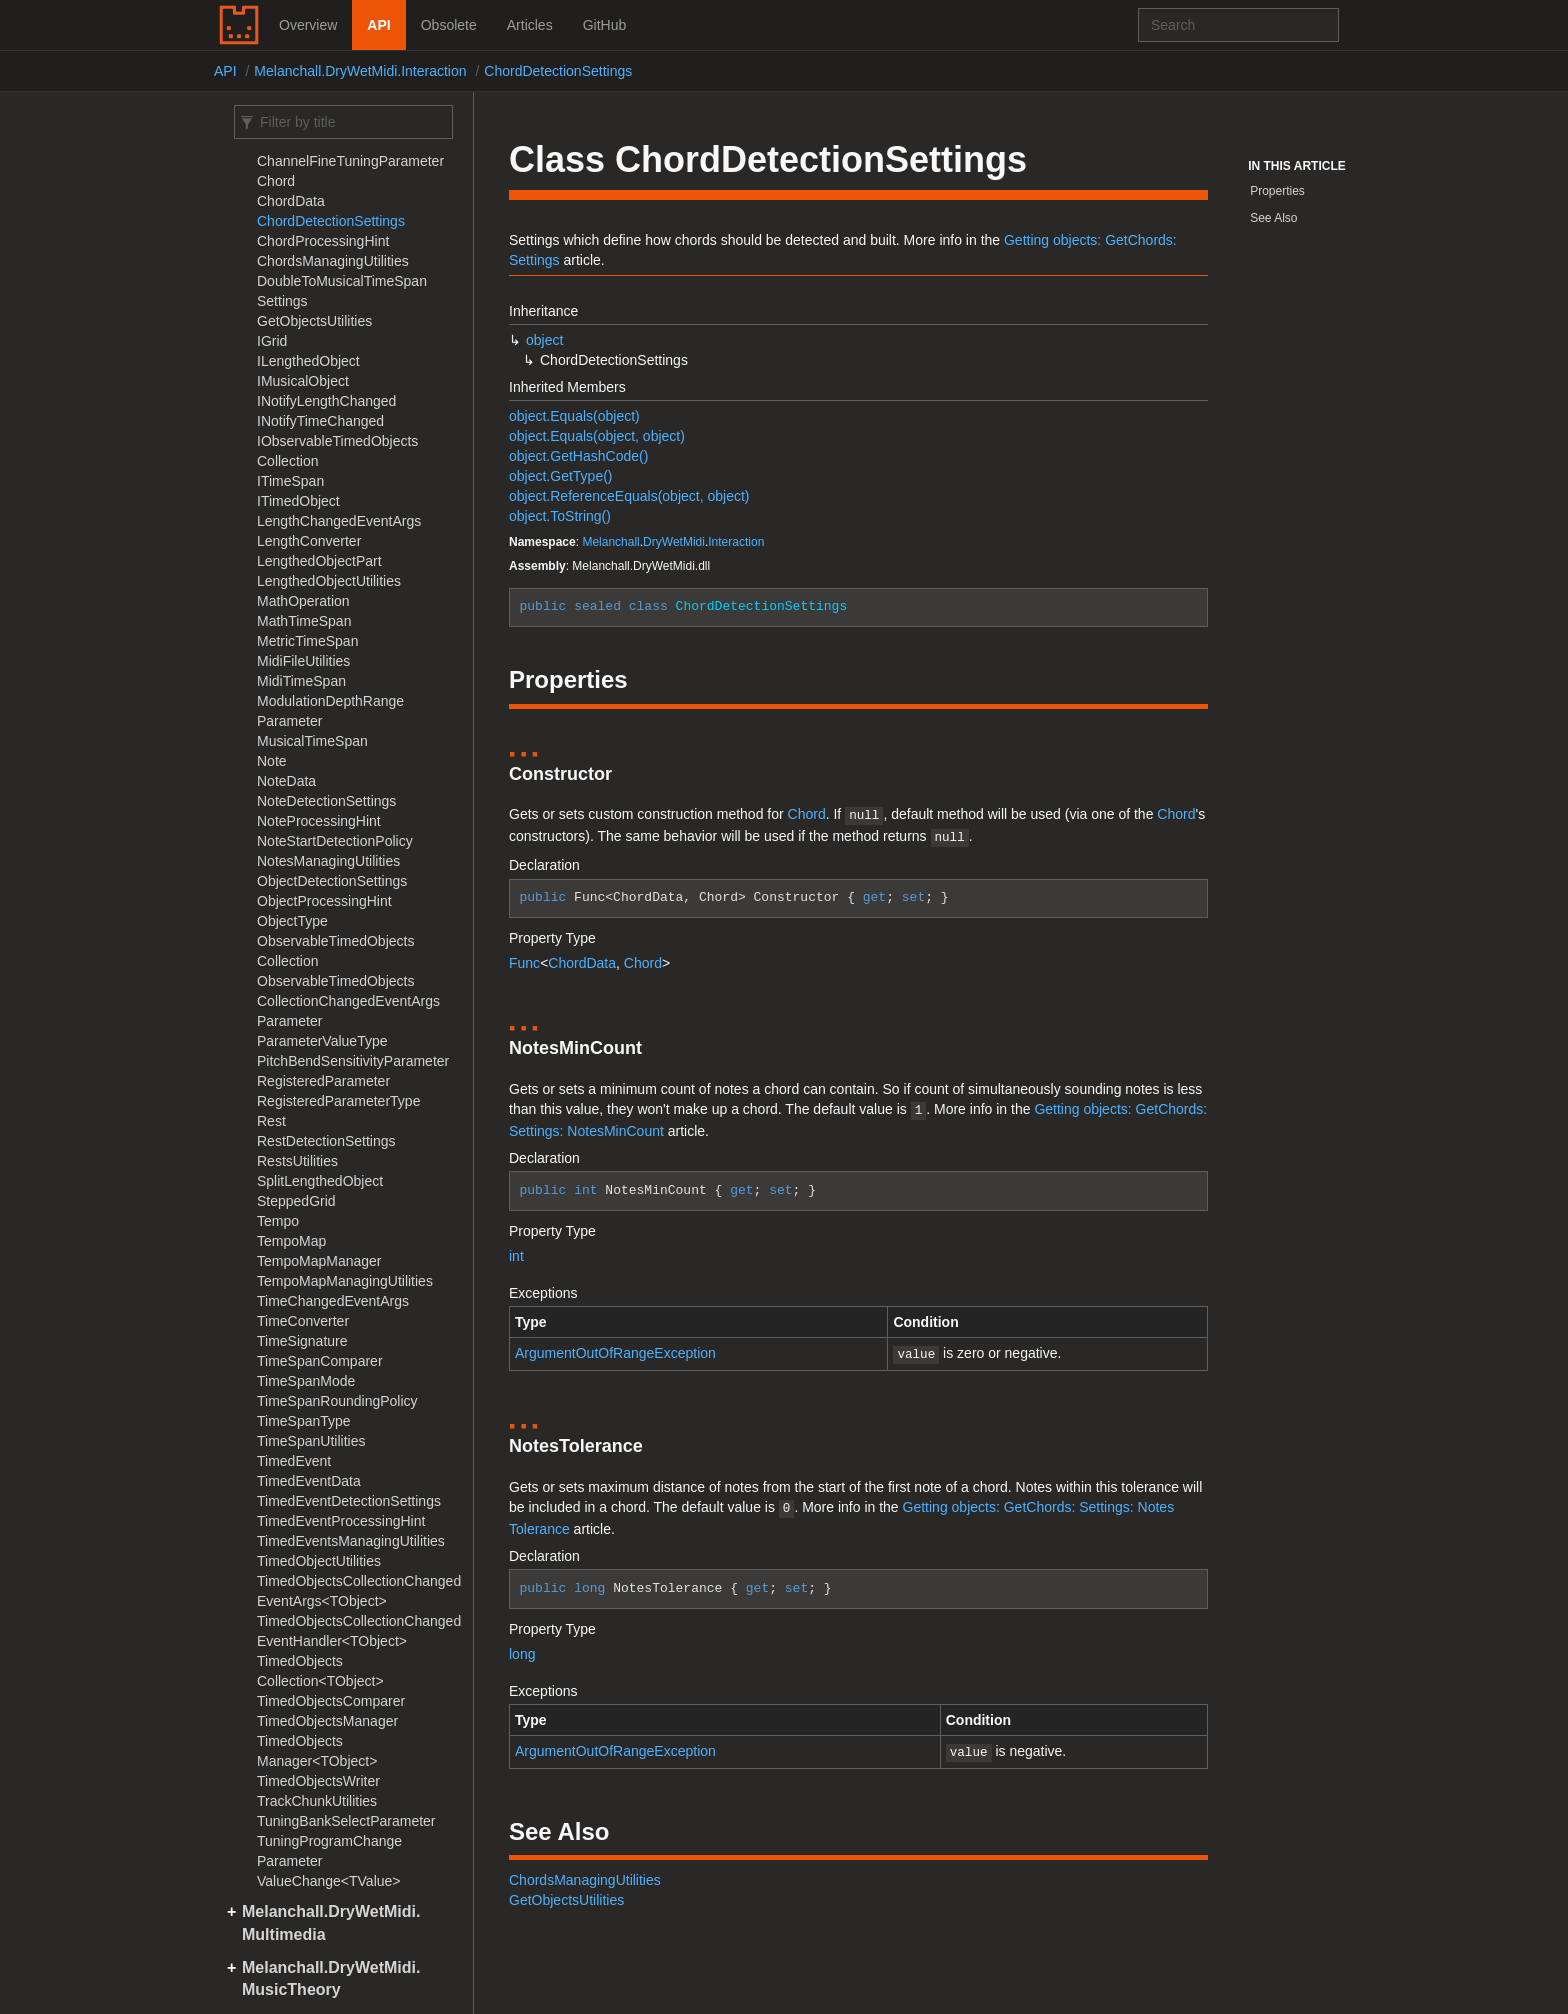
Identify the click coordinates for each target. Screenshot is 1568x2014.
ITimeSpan (290, 481)
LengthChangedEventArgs (339, 521)
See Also (1273, 218)
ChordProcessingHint (323, 241)
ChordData (291, 201)
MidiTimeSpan (301, 681)
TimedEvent (294, 1461)
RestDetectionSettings (326, 1141)
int (516, 1250)
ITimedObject (298, 501)
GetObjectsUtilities (314, 321)
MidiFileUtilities (303, 661)
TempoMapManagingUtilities (345, 1281)
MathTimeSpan (304, 621)
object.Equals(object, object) (597, 436)
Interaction (736, 542)
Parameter (289, 1021)
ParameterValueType (322, 1041)
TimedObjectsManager (327, 1721)
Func (524, 959)
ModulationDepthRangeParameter (330, 711)
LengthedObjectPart (319, 561)
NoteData (286, 781)
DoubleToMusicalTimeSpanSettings (342, 291)
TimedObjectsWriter (318, 1781)
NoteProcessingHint (319, 821)
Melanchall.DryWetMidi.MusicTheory (331, 1979)
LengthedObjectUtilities (329, 581)
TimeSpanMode (306, 1381)
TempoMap (291, 1241)
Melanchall (610, 542)
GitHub (605, 25)
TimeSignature (302, 1341)
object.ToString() (560, 516)
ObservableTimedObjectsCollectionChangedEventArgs (348, 991)
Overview (308, 25)
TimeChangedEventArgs (333, 1301)
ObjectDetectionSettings (332, 881)
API (378, 25)
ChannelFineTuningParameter (350, 161)
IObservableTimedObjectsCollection (337, 451)
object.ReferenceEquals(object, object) (629, 496)
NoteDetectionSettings (326, 801)
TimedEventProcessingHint (341, 1521)
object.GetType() (561, 476)
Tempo (278, 1221)
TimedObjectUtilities (319, 1561)
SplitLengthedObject (320, 1181)
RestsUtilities (297, 1161)
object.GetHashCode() (578, 456)
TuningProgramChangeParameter (329, 1851)
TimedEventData (309, 1481)
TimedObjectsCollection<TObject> (320, 1671)
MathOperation (303, 601)
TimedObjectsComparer (331, 1701)
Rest (271, 1121)
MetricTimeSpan (307, 641)
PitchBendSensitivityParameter (353, 1061)
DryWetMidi (674, 542)
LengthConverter (309, 541)
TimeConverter (303, 1321)
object (544, 340)
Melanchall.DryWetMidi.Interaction (360, 71)
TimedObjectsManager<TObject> (317, 1751)
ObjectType (292, 921)
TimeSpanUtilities (311, 1441)
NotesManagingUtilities (328, 861)
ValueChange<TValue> (329, 1881)
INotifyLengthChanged (326, 401)
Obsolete (449, 25)
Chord (276, 181)
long (522, 1644)
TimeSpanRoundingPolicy (337, 1401)
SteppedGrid (296, 1201)
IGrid (272, 341)
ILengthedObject (308, 361)
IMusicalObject (303, 381)
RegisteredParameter (323, 1081)
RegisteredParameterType (338, 1101)
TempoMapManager (319, 1261)
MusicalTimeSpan (312, 741)
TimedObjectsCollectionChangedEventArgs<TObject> (359, 1591)
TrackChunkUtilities (317, 1801)
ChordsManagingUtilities (333, 261)
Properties (1277, 191)
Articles (530, 25)
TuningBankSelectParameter (346, 1821)
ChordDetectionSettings (558, 71)
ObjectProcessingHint (324, 901)
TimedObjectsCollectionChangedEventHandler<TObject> (359, 1631)
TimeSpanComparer (320, 1361)
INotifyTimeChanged (320, 421)
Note (272, 761)
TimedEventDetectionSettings (349, 1501)
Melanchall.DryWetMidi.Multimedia (331, 1923)
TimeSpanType (304, 1421)
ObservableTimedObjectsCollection (335, 951)
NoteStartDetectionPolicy (335, 841)
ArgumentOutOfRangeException (615, 1347)
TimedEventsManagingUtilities (351, 1541)
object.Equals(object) (574, 416)
